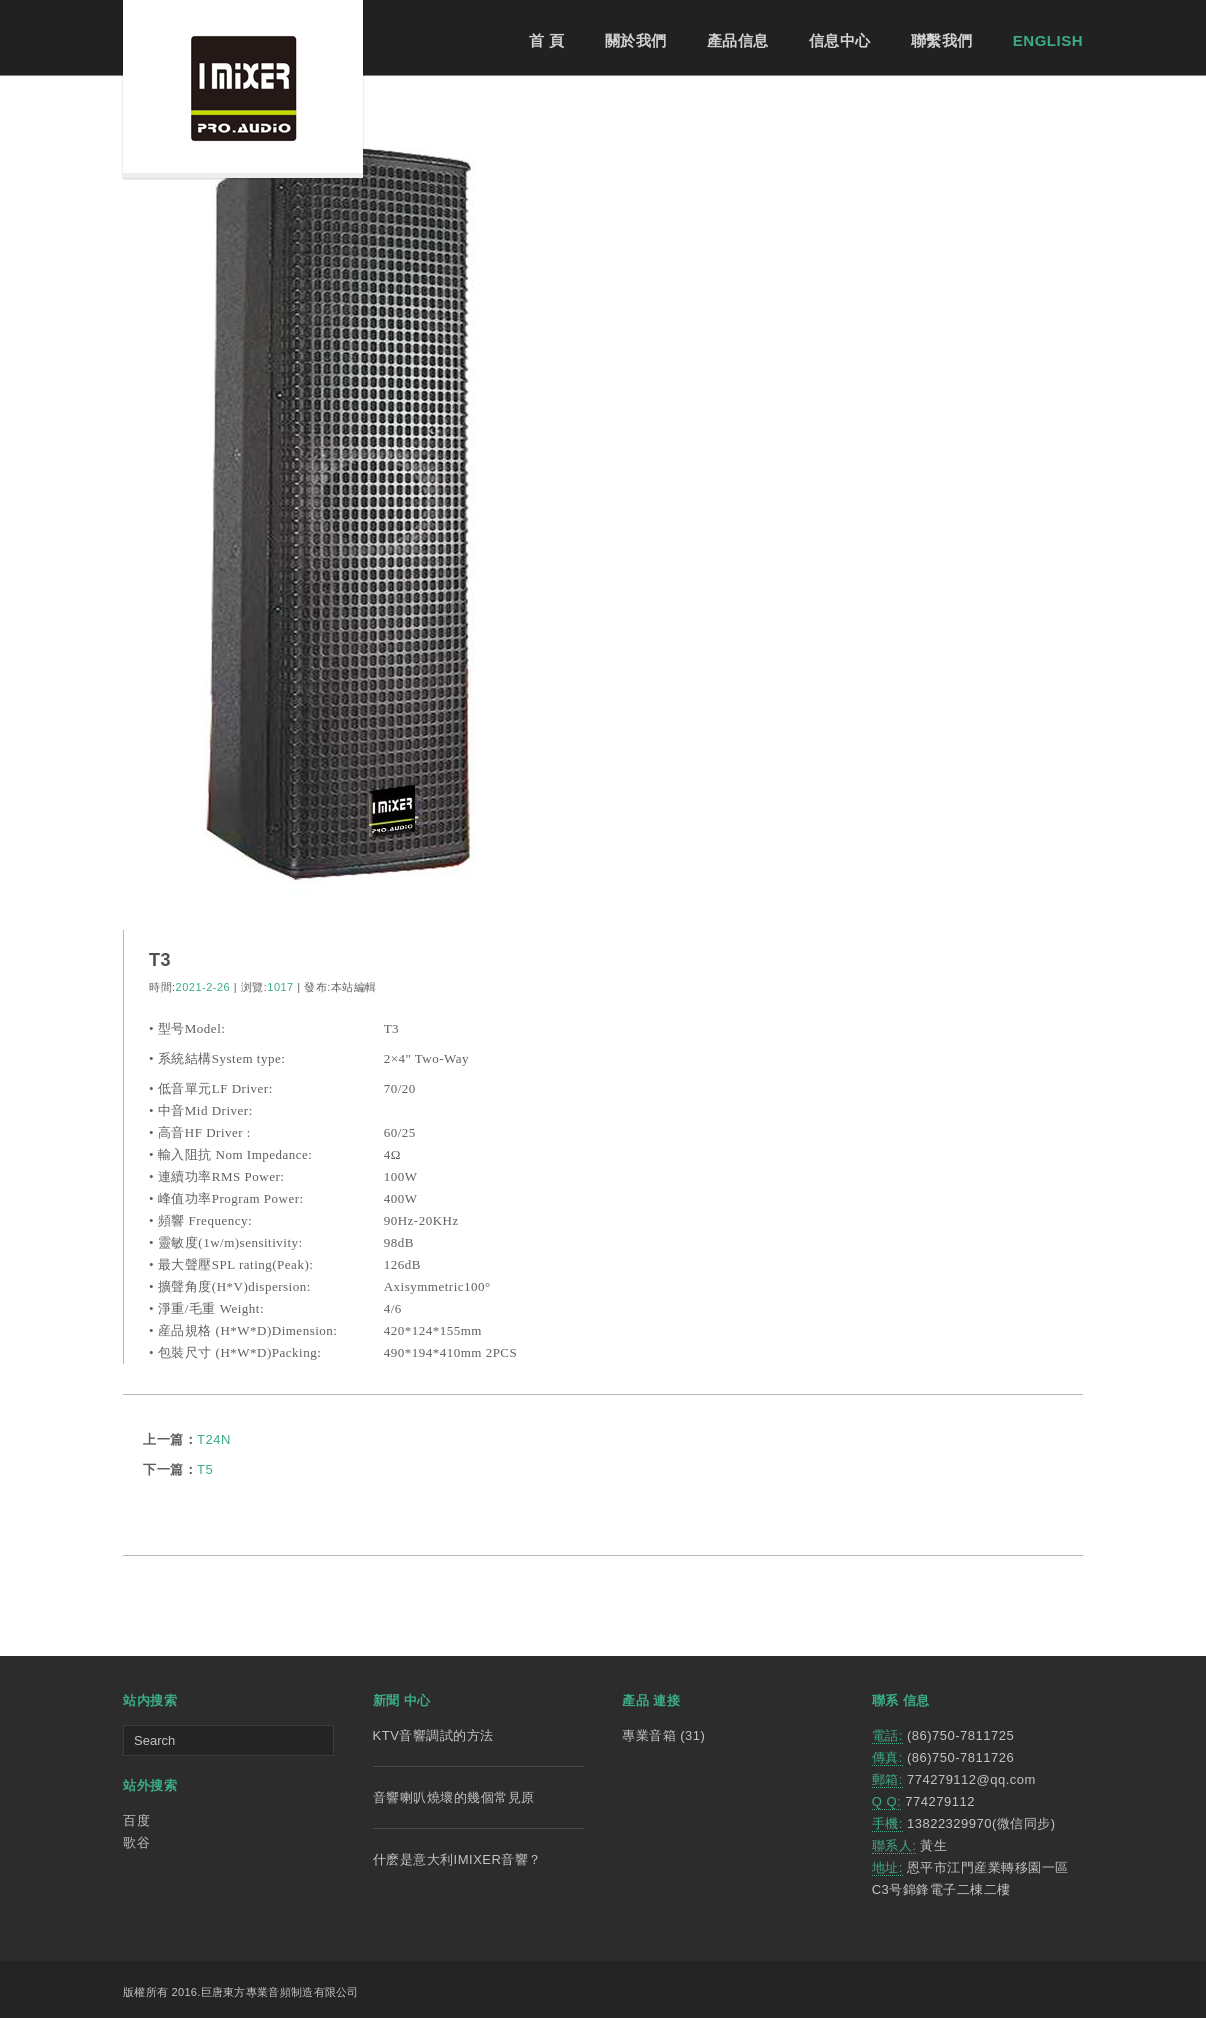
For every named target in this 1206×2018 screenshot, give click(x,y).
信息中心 (840, 40)
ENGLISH (1048, 40)
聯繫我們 (942, 40)
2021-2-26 (203, 987)
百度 (136, 1820)
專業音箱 (649, 1735)
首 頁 (547, 40)
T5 (205, 1469)
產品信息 (738, 40)
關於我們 (636, 40)
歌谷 (136, 1842)
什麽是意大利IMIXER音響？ (457, 1859)
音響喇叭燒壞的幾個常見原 (454, 1797)
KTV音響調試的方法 (433, 1735)
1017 (280, 987)
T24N (214, 1439)
